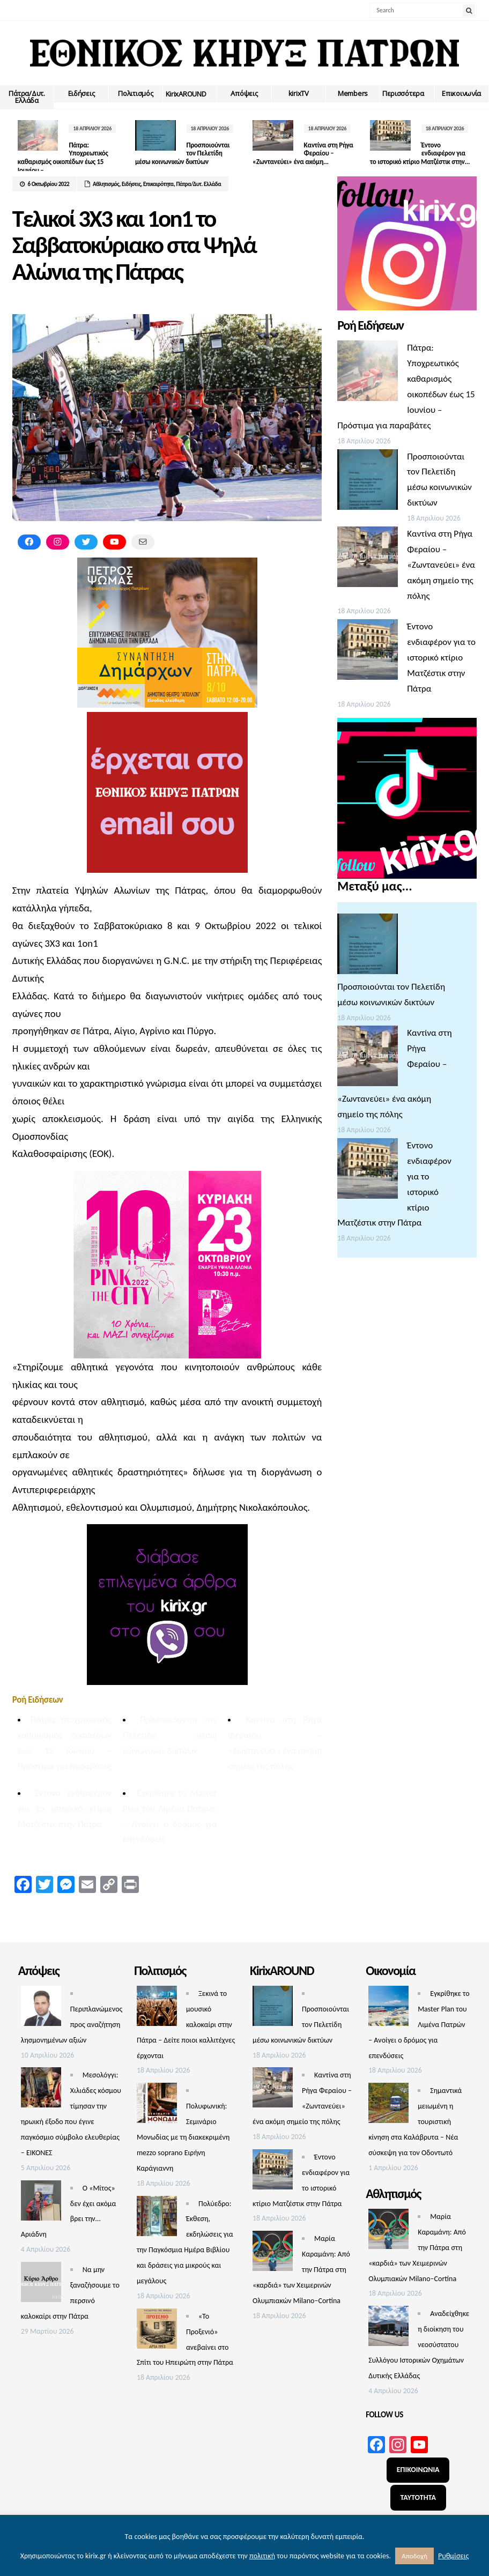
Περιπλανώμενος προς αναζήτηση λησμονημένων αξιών (72, 2025)
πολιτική (262, 2555)
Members (353, 93)
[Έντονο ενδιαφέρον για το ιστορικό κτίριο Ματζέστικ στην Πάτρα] (367, 652)
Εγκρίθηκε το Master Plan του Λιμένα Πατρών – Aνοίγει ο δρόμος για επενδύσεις (419, 2024)
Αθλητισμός (106, 184)
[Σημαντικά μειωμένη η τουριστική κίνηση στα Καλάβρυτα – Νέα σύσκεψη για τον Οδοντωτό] (388, 2105)
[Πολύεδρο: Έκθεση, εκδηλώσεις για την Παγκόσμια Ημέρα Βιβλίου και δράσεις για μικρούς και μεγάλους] (157, 2218)
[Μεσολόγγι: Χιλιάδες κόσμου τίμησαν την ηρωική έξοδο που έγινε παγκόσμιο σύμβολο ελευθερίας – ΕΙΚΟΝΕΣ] (41, 2090)
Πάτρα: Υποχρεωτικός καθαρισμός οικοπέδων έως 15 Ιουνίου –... (63, 157)
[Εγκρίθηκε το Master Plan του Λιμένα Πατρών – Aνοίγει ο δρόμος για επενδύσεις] (388, 2008)
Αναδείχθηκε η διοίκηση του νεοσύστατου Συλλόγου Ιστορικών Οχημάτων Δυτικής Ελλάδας (418, 2344)
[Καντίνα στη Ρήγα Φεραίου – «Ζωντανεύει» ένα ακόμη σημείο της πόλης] (367, 559)
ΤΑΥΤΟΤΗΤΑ (417, 2497)
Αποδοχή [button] (414, 2556)
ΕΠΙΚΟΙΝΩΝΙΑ (418, 2469)
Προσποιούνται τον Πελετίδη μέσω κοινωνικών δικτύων (170, 1735)
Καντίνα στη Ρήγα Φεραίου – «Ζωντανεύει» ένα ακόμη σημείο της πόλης (441, 565)
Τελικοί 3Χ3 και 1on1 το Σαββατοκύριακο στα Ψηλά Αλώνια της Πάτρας (134, 245)
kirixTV (298, 93)
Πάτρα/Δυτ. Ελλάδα (27, 96)
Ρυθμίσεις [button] (453, 2555)
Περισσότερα (403, 93)
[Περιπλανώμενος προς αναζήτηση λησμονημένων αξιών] (41, 2008)
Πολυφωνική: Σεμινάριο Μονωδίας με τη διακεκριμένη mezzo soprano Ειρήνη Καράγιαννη (183, 2137)
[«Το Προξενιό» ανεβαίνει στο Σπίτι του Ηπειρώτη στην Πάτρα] (157, 2331)
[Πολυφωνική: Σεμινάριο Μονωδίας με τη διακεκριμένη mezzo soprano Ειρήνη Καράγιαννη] (157, 2105)
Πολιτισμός (135, 93)
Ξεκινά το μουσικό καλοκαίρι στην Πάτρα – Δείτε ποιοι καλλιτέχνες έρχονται (186, 2024)
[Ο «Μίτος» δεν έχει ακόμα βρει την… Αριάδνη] (41, 2203)
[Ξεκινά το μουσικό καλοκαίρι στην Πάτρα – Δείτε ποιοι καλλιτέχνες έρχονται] (157, 2008)
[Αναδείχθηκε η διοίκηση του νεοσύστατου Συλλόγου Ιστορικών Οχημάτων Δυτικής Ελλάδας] (388, 2328)
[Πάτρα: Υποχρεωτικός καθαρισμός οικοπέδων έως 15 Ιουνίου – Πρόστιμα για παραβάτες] (367, 373)
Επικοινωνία (461, 93)
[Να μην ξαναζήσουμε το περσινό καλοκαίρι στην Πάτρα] (41, 2284)
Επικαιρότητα (158, 184)
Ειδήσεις (81, 93)
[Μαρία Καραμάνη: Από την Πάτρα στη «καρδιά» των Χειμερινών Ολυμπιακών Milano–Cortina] (273, 2253)
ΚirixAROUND (186, 94)
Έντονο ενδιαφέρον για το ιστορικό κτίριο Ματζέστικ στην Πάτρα (65, 1808)
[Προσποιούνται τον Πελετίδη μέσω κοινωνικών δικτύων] (367, 482)
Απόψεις (244, 93)
